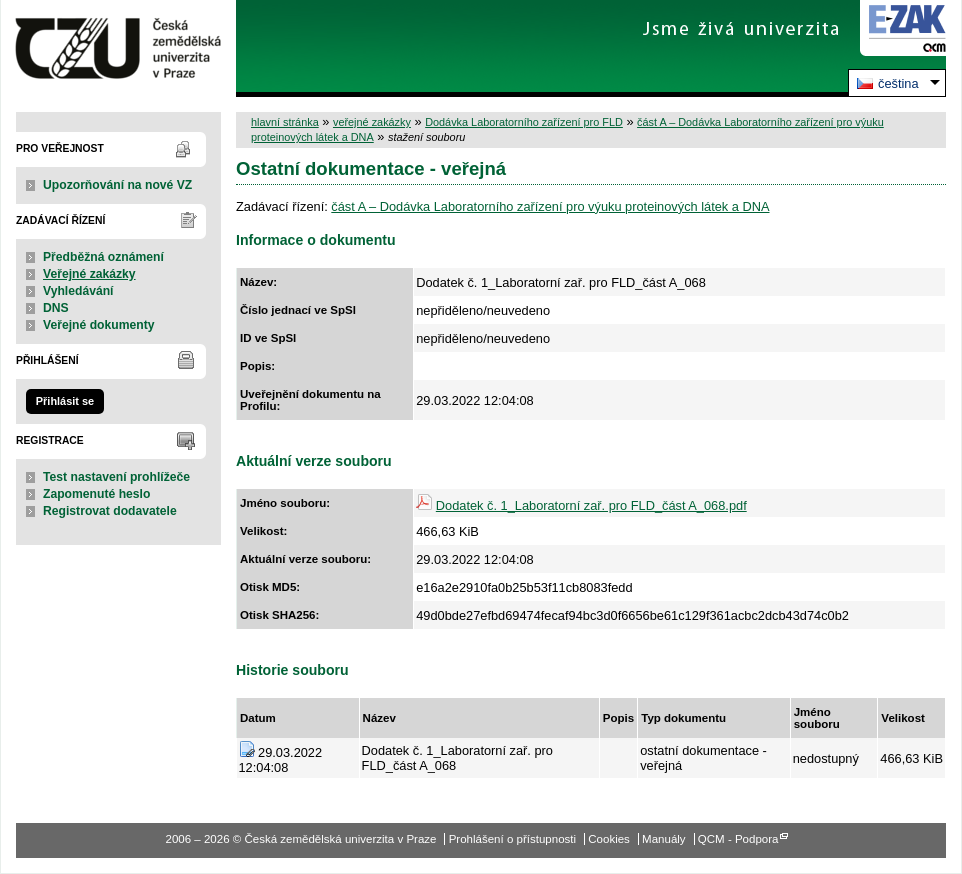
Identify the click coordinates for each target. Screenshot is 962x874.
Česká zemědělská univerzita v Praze (118, 48)
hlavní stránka (285, 122)
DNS (56, 308)
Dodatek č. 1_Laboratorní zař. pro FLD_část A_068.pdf (591, 505)
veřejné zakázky (372, 122)
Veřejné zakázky (89, 274)
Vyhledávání (78, 291)
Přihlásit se (65, 401)
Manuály (664, 839)
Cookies (609, 839)
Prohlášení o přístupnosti (512, 839)
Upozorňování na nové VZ (117, 185)
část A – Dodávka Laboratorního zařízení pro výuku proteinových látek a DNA (550, 206)
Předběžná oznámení (103, 257)
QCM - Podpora (738, 839)
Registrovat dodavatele (110, 511)
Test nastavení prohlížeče (116, 477)
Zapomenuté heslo (96, 494)
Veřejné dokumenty (98, 325)
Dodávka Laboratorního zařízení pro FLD (524, 122)
